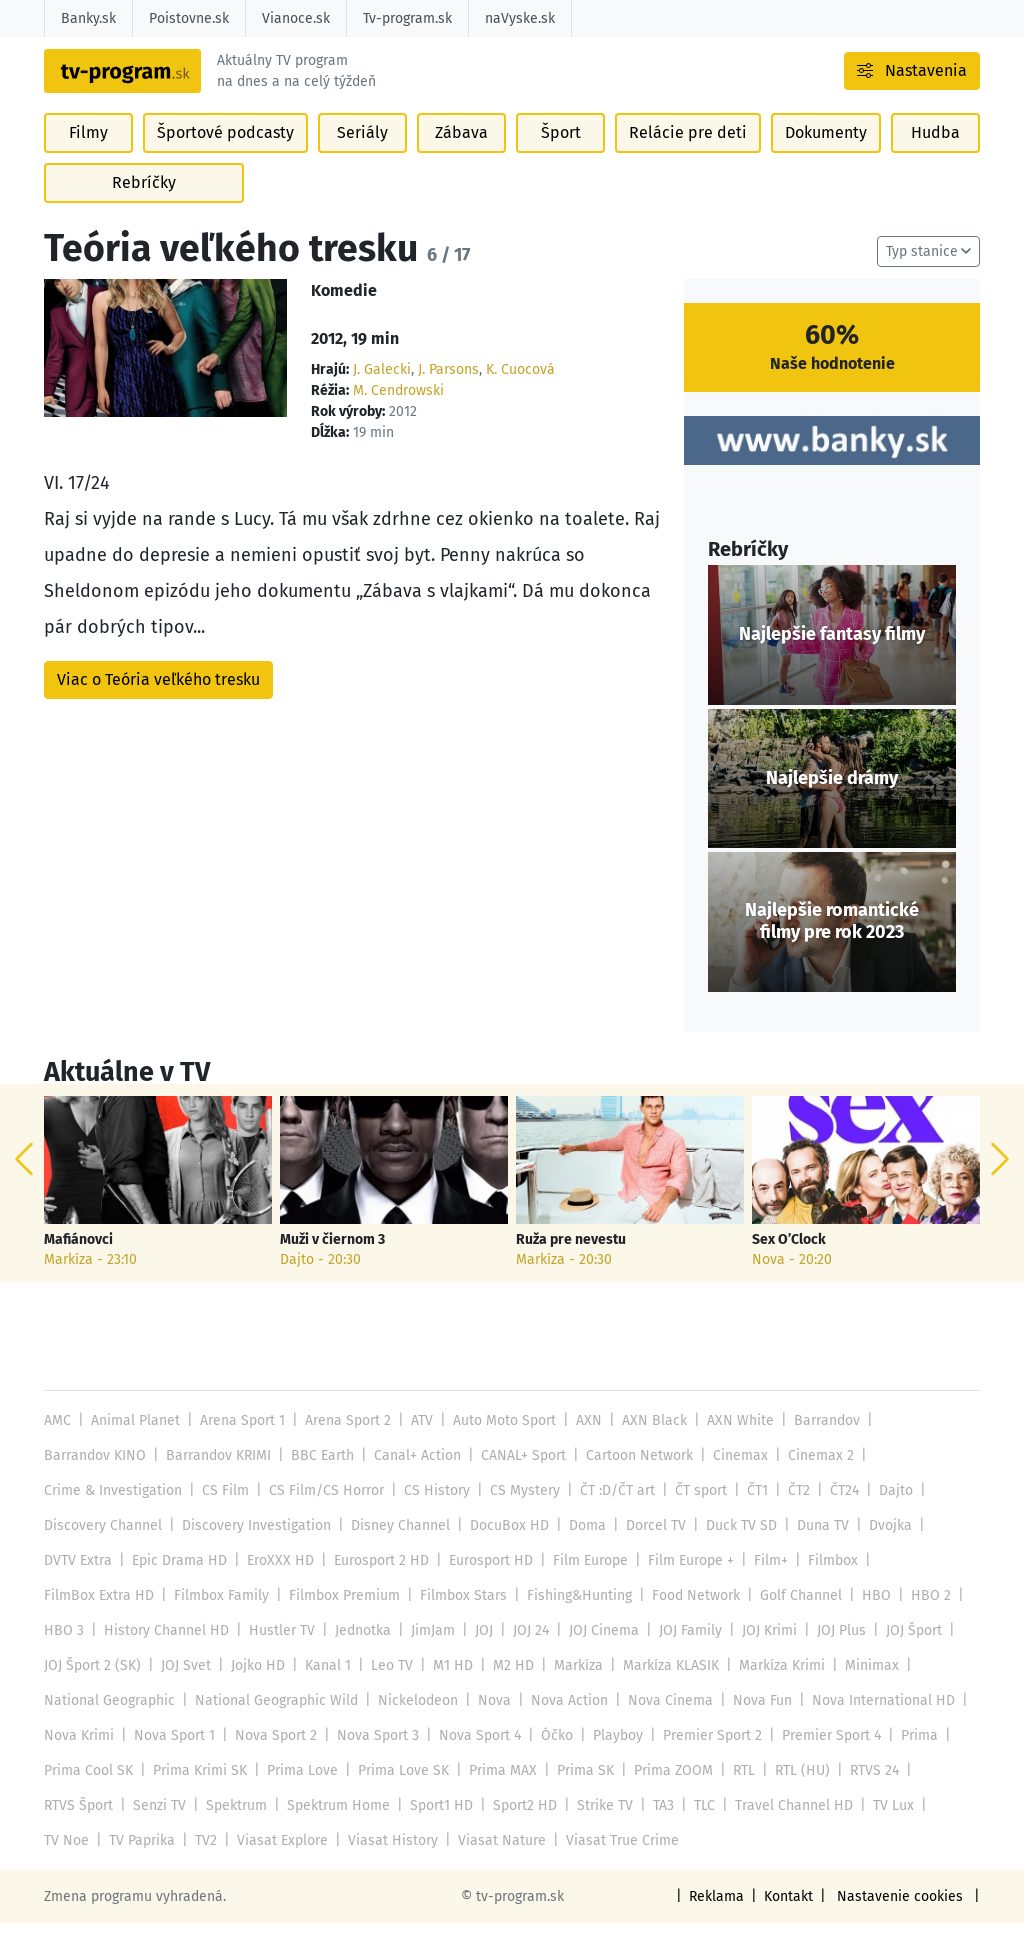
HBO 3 (63, 1650)
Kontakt (793, 1916)
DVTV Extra (77, 1580)
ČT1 (746, 1510)
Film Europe (585, 1580)
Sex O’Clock (789, 1260)
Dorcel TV (646, 1545)
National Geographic (108, 1720)
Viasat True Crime (611, 1860)
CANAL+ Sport (519, 1475)
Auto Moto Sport (500, 1440)
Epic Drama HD (177, 1580)
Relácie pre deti (688, 160)
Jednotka (357, 1650)
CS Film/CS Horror (321, 1510)
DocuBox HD (502, 1545)
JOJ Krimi (760, 1650)
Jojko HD (255, 1685)
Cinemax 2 (813, 1475)
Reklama (722, 1916)
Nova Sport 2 (273, 1755)
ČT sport (690, 1510)
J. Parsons (446, 390)
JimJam (427, 1650)
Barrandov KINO (94, 1475)
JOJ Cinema (596, 1650)
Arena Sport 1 (240, 1440)
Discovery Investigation (253, 1545)
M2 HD (506, 1685)
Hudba (935, 160)
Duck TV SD (731, 1545)
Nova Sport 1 (173, 1755)
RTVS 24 (863, 1790)
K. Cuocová (518, 390)
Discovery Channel (102, 1545)
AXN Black (648, 1440)
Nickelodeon (413, 1720)
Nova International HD (871, 1720)
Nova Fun (752, 1720)
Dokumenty (824, 160)
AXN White (731, 1440)
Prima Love (300, 1790)
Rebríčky (144, 210)
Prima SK (578, 1790)
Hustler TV (277, 1650)
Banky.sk (88, 18)
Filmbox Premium (340, 1615)
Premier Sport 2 (704, 1755)
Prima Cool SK (88, 1790)
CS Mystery (516, 1510)
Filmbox (825, 1580)
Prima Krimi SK (199, 1790)
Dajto (883, 1510)
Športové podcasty (225, 160)
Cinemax (734, 1475)
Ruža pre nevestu (570, 1260)
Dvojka (878, 1545)
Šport (563, 160)
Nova (489, 1720)
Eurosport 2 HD (376, 1580)
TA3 (659, 1825)
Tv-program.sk (405, 18)
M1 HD (446, 1685)
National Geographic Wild (273, 1720)
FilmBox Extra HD (98, 1615)
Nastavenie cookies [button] (903, 1916)
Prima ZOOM (665, 1790)
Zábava (462, 160)
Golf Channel (791, 1615)
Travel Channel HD (788, 1825)
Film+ (763, 1580)
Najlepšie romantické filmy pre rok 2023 (832, 942)
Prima (910, 1755)
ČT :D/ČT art (607, 1510)
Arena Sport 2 (344, 1440)
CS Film (222, 1510)
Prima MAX (497, 1790)
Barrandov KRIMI (217, 1475)
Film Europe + (684, 1580)
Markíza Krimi (772, 1685)
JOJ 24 (525, 1650)
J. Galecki (380, 390)
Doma (579, 1545)
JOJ (478, 1650)
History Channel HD (163, 1650)
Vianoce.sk (294, 18)
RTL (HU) (793, 1790)
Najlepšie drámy (832, 798)
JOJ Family (682, 1650)
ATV (418, 1440)
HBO (866, 1615)
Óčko (551, 1755)
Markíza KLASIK (662, 1685)
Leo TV (386, 1685)
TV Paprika (141, 1860)
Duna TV (812, 1545)
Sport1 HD (439, 1825)
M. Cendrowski (397, 411)
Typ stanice (922, 272)
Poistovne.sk (188, 18)
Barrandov (817, 1440)
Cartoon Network (634, 1475)
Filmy (89, 160)
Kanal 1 (323, 1685)
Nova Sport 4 (474, 1755)
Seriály (362, 160)
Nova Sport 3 (373, 1755)
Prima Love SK (399, 1790)
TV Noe (66, 1860)
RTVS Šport (78, 1825)
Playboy (611, 1755)
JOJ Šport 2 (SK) (92, 1685)
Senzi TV (159, 1825)
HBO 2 (919, 1615)
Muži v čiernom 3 (333, 1260)
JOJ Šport (904, 1650)
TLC (700, 1825)
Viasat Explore (279, 1860)
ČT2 (787, 1510)
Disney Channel (395, 1545)
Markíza (570, 1685)
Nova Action (563, 1720)
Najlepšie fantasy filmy (832, 654)
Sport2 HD (522, 1825)
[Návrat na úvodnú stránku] (172, 85)
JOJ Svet (183, 1685)
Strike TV (600, 1825)
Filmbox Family (218, 1615)
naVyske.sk (517, 18)
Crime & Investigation (112, 1510)
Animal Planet (134, 1440)
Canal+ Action (414, 1475)
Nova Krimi (78, 1755)
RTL (735, 1790)
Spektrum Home (337, 1825)
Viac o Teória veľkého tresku (158, 699)
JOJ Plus (832, 1650)
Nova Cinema (661, 1720)
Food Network (688, 1615)
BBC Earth (321, 1475)
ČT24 (832, 1510)
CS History (430, 1510)
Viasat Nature (493, 1860)
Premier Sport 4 (822, 1755)
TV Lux (886, 1825)
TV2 (204, 1860)
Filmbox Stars (456, 1615)
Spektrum (235, 1825)
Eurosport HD (486, 1580)
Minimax (860, 1685)
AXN (584, 1440)
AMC (57, 1440)
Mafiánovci (78, 1260)
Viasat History (387, 1860)
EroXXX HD (276, 1580)
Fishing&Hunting (571, 1615)
